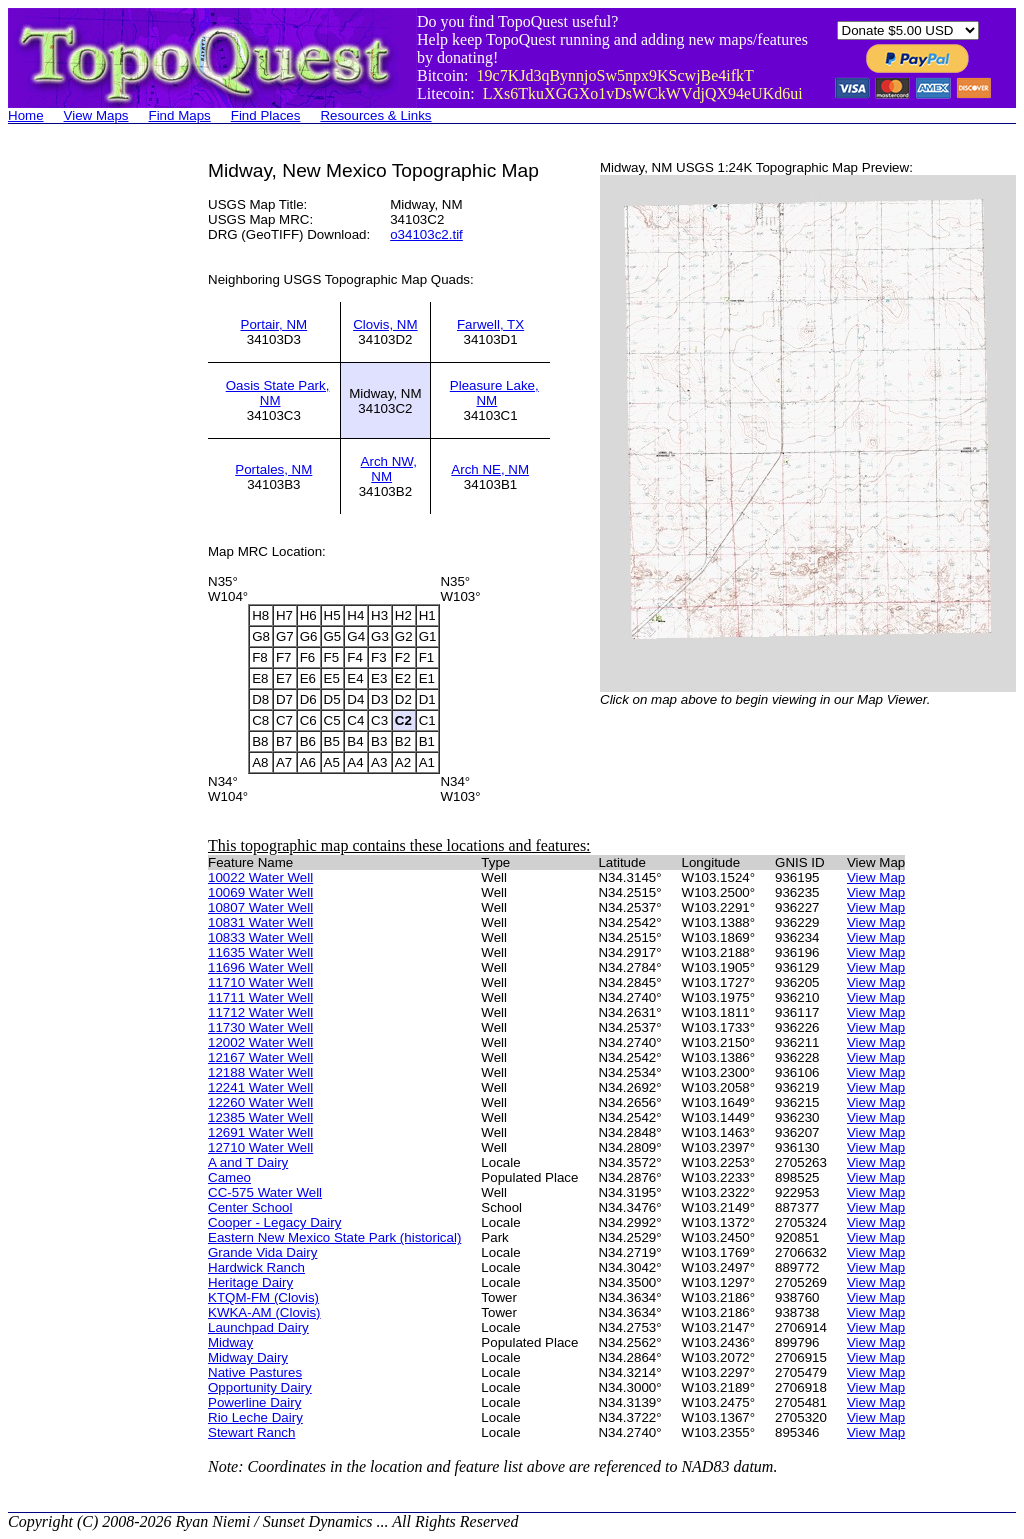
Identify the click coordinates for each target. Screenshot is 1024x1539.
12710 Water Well (260, 1147)
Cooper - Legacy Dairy (274, 1222)
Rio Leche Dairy (255, 1417)
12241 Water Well (260, 1087)
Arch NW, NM (389, 469)
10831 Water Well (260, 922)
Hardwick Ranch (256, 1267)
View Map (876, 877)
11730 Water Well (260, 1027)
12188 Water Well (260, 1072)
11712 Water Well (260, 1012)
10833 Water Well (260, 937)
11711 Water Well (260, 997)
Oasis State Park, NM (278, 393)
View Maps (96, 115)
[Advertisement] (88, 460)
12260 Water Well (260, 1102)
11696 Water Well (260, 967)
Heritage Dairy (250, 1282)
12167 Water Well (260, 1057)
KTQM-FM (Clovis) (263, 1297)
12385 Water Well (260, 1117)
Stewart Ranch (251, 1432)
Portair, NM (274, 324)
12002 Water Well (260, 1042)
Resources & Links (375, 115)
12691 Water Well (260, 1132)
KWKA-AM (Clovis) (264, 1312)
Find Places (266, 115)
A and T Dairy (248, 1162)
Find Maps (180, 115)
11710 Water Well (260, 982)
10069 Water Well (260, 892)
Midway (230, 1342)
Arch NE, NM (490, 469)
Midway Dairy (248, 1357)
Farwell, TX (490, 324)
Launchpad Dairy (258, 1327)
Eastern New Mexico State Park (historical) (334, 1237)
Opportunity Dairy (260, 1387)
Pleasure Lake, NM (494, 393)
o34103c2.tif (426, 234)
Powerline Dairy (254, 1402)
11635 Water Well (260, 952)
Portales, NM (273, 469)
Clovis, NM (385, 324)
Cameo (229, 1177)
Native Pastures (255, 1372)
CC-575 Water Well (265, 1192)
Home (26, 115)
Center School (250, 1207)
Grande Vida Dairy (262, 1252)
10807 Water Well (260, 907)
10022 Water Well (260, 877)
